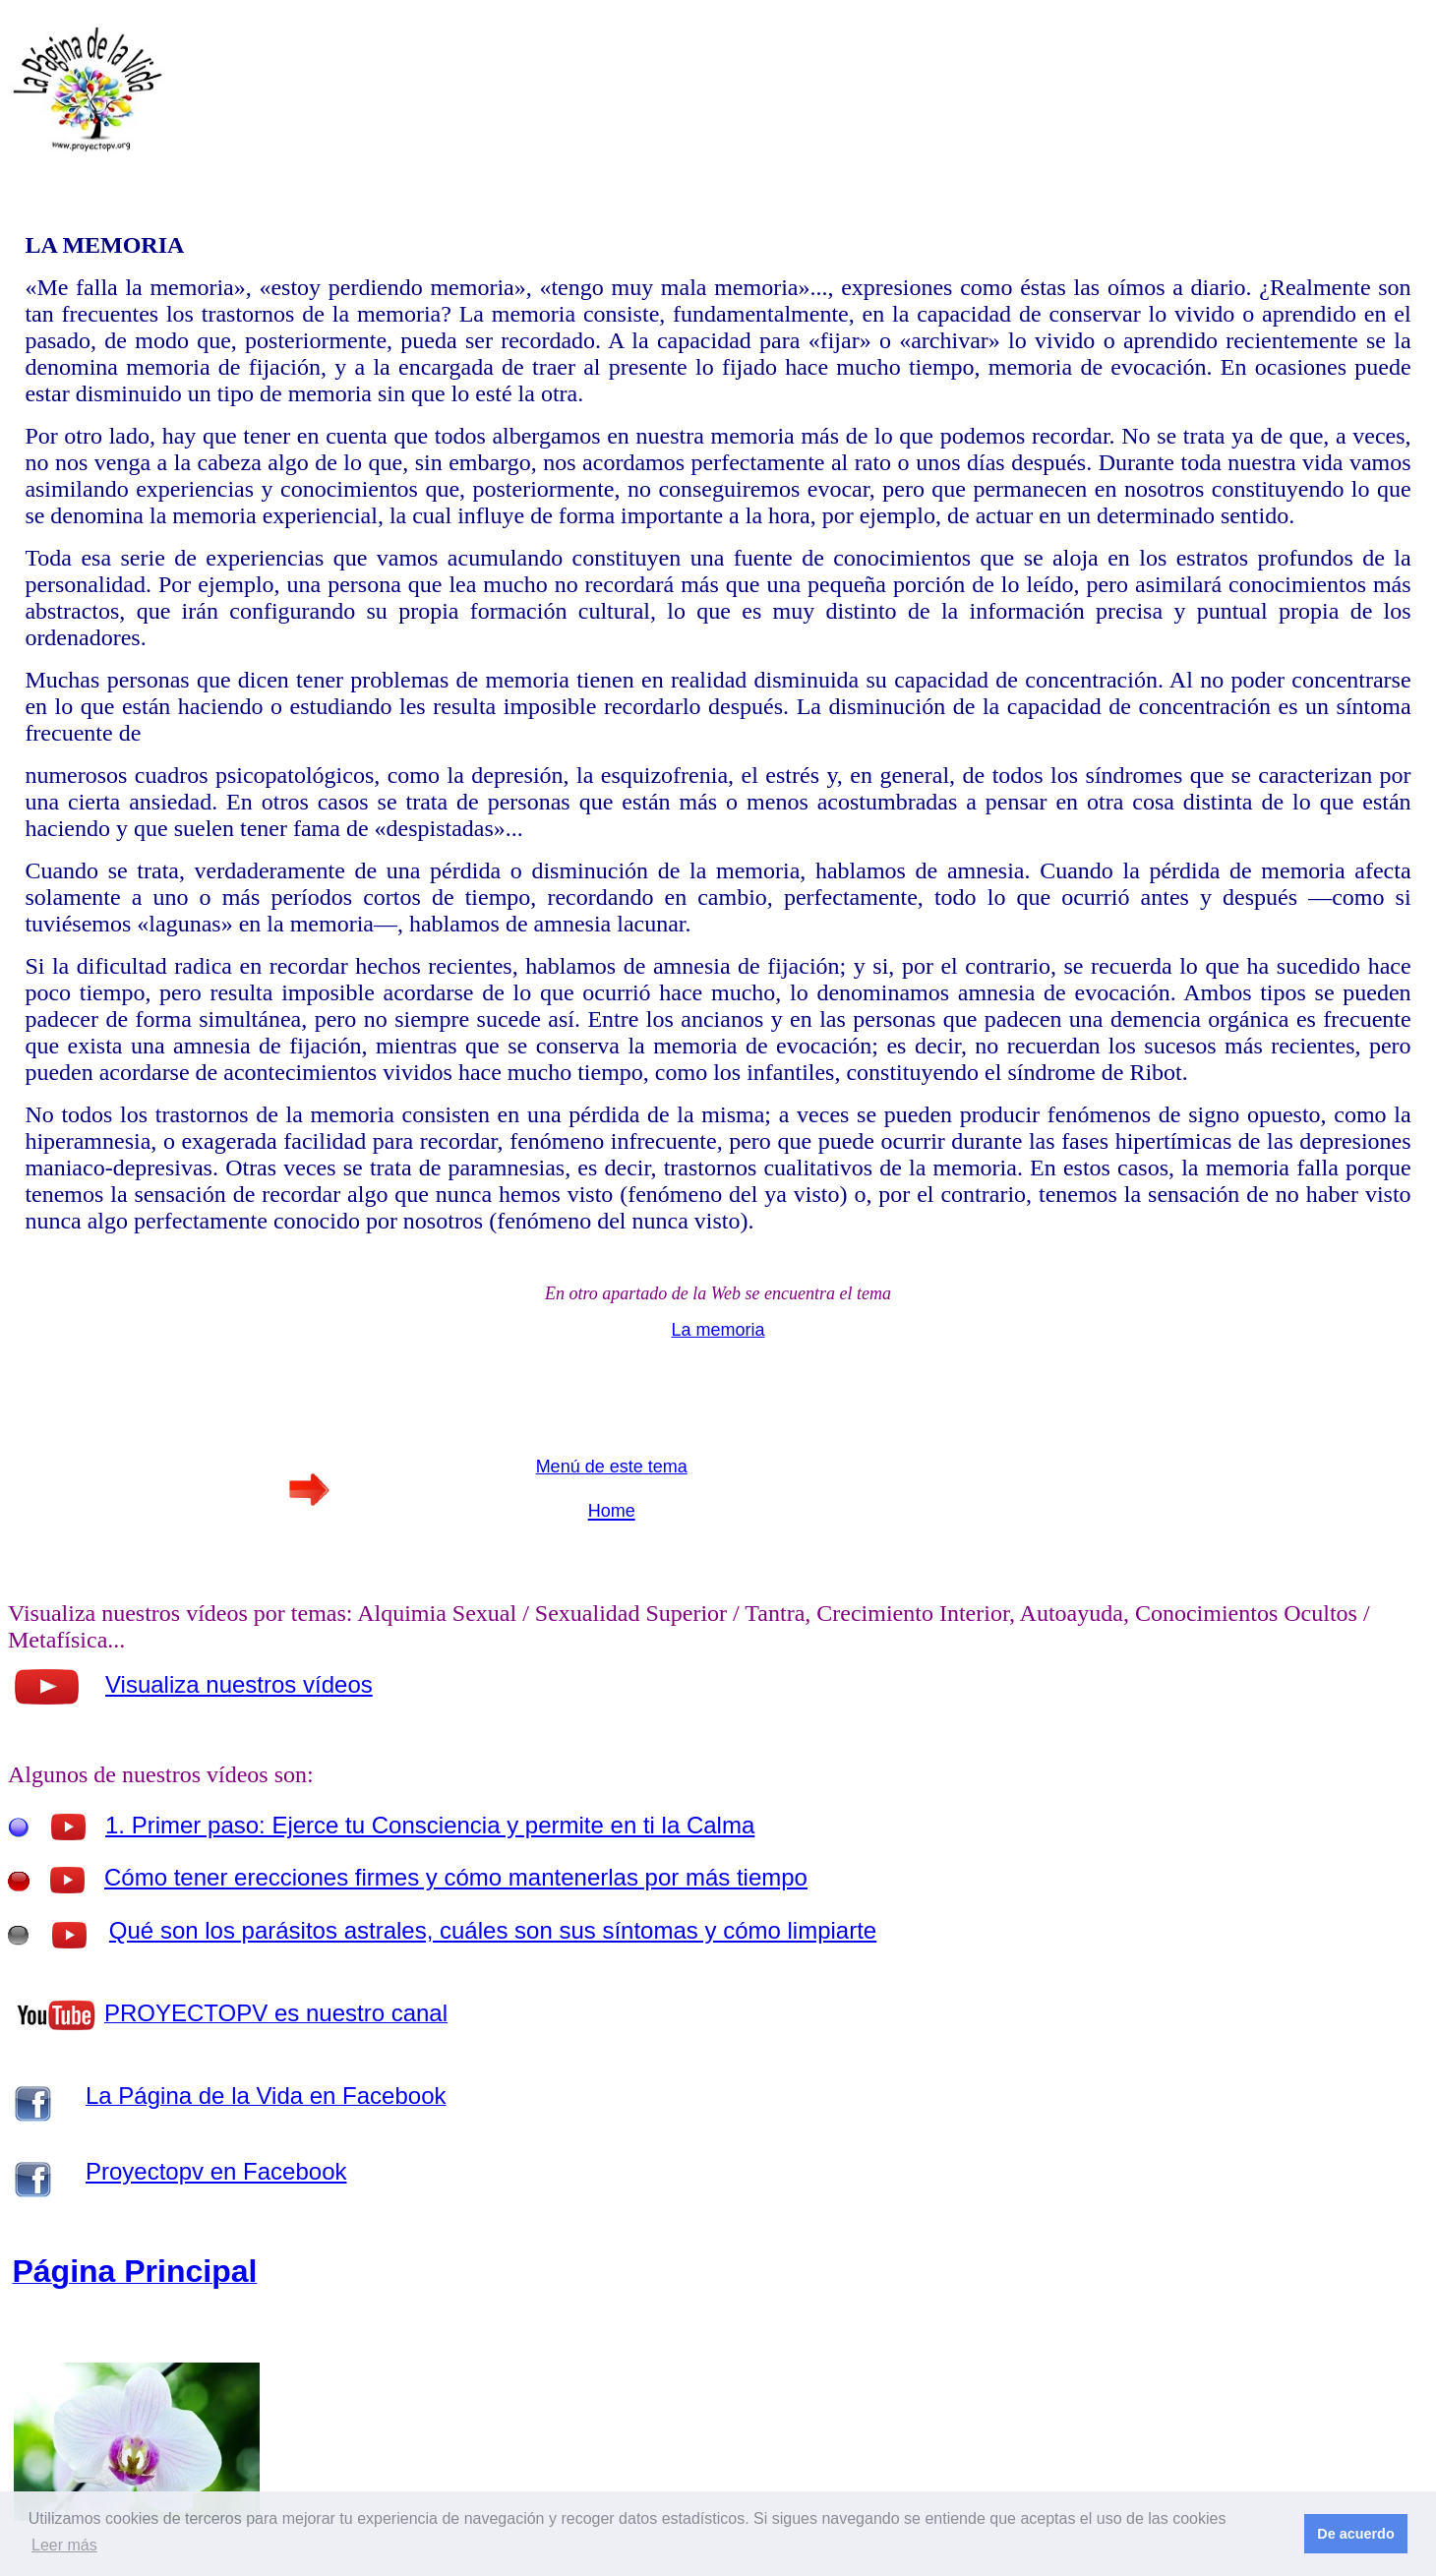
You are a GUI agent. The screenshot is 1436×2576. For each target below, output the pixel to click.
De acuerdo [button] (1355, 2534)
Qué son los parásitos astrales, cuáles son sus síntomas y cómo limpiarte (492, 1930)
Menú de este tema (612, 1466)
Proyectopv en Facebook (216, 2171)
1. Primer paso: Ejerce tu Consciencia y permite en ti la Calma (429, 1825)
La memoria (717, 1330)
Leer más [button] (64, 2545)
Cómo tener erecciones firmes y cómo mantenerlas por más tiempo (456, 1877)
